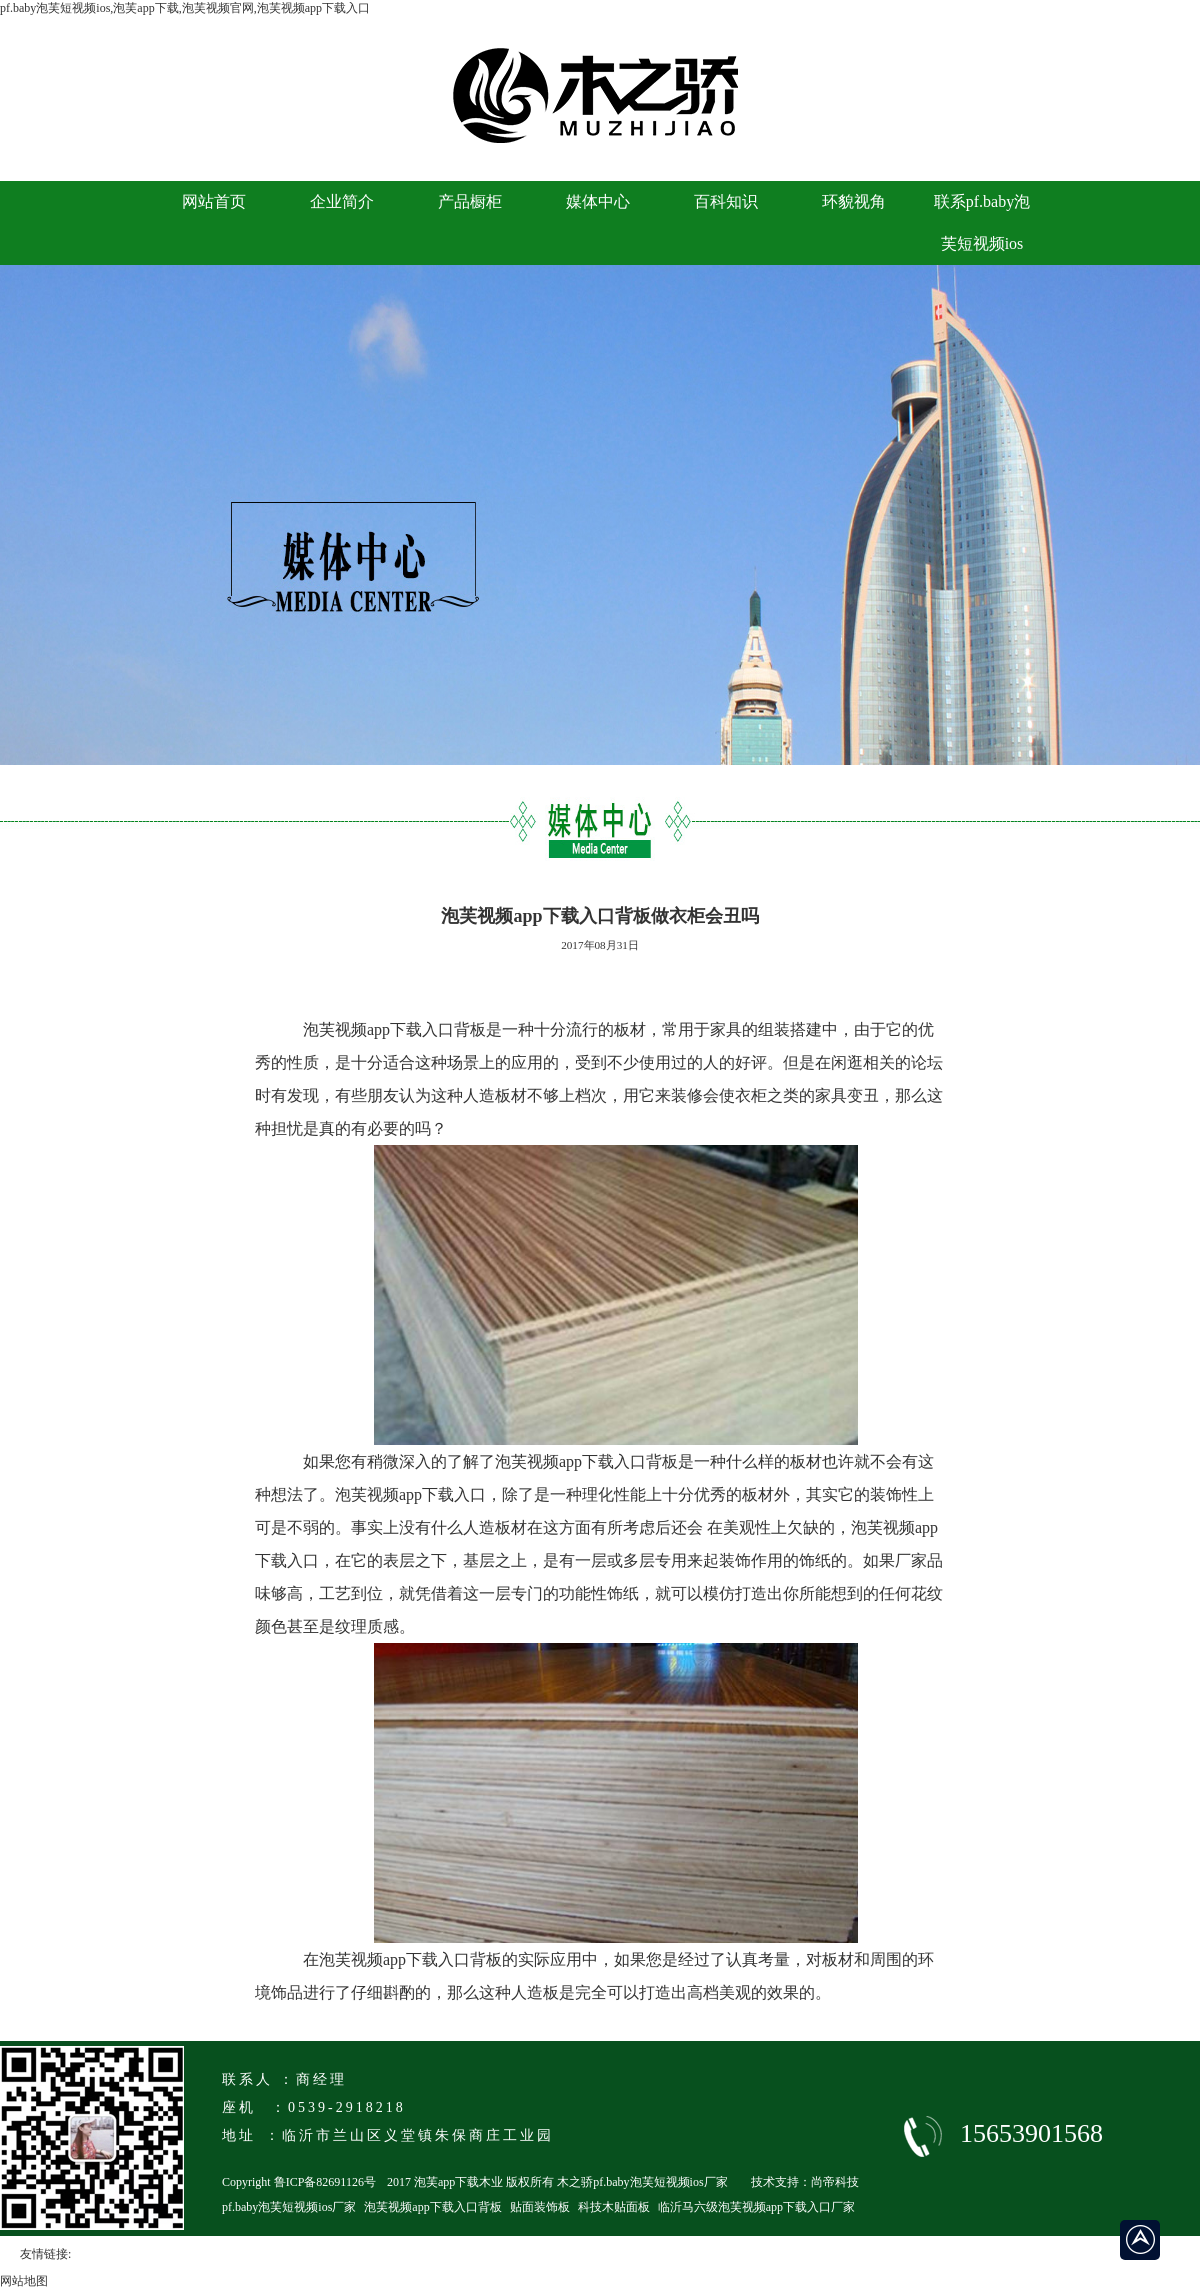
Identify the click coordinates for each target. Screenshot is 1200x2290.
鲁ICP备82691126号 (325, 2182)
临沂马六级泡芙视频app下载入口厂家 (756, 2207)
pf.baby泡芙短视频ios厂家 (289, 2207)
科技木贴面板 (614, 2207)
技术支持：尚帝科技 (805, 2182)
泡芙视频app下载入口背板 (432, 2207)
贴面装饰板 (540, 2207)
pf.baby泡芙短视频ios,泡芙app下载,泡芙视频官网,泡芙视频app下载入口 (185, 8)
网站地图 (24, 2281)
